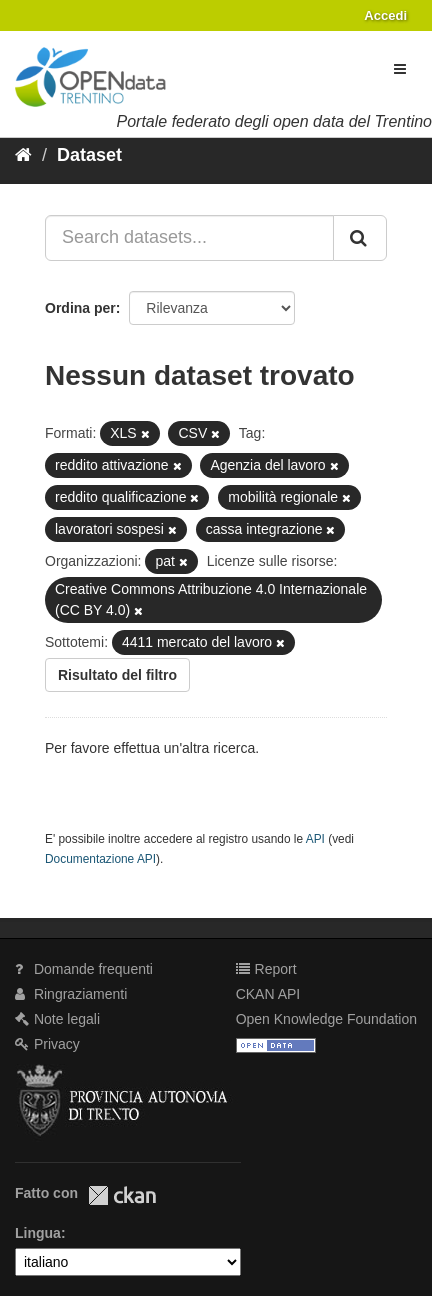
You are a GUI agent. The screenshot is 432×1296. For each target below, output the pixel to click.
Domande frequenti (84, 969)
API (315, 839)
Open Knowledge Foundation (326, 1019)
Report (266, 969)
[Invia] (360, 238)
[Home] (23, 155)
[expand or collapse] (400, 69)
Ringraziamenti (71, 994)
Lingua (38, 1233)
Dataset (89, 155)
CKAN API (268, 994)
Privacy (47, 1044)
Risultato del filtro (117, 675)
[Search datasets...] (189, 238)
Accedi (385, 15)
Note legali (57, 1019)
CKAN (122, 1195)
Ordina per (80, 308)
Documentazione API (100, 859)
